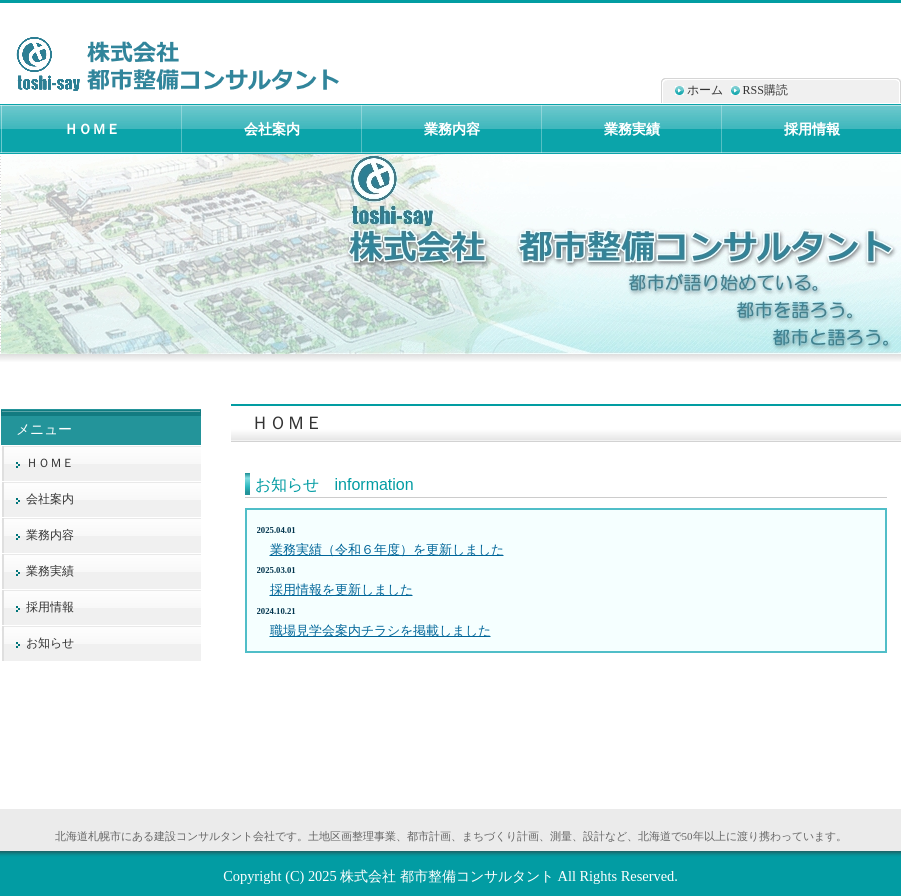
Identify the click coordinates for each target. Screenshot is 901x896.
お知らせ (50, 643)
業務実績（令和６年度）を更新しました (387, 549)
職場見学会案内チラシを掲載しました (380, 630)
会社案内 (50, 499)
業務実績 (50, 571)
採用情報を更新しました (341, 589)
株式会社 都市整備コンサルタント (447, 876)
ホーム (705, 90)
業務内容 (50, 535)
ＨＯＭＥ (50, 463)
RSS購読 (765, 90)
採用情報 (50, 607)
